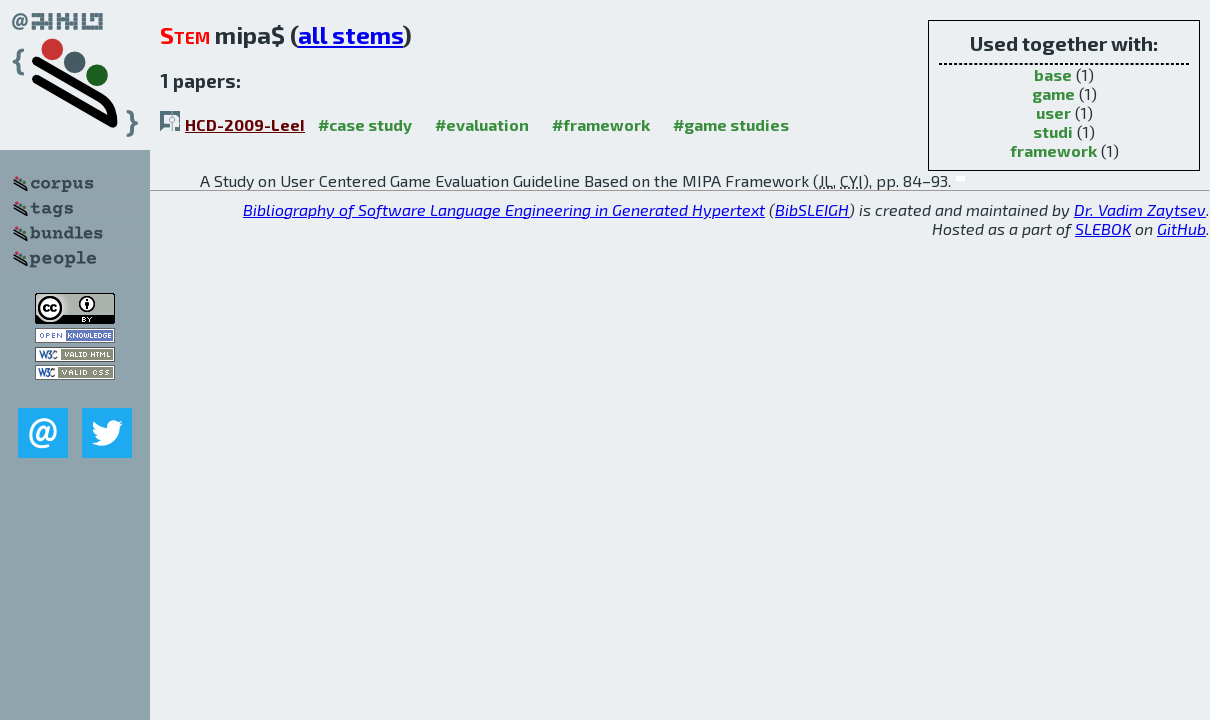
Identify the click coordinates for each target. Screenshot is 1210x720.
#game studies (731, 124)
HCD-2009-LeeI (245, 124)
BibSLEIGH (812, 209)
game (1053, 93)
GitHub (1181, 228)
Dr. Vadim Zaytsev (1140, 209)
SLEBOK (1103, 228)
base (1053, 74)
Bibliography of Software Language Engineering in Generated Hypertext (504, 209)
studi (1053, 131)
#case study (365, 124)
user (1053, 112)
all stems (350, 34)
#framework (601, 124)
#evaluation (482, 124)
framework (1053, 150)
